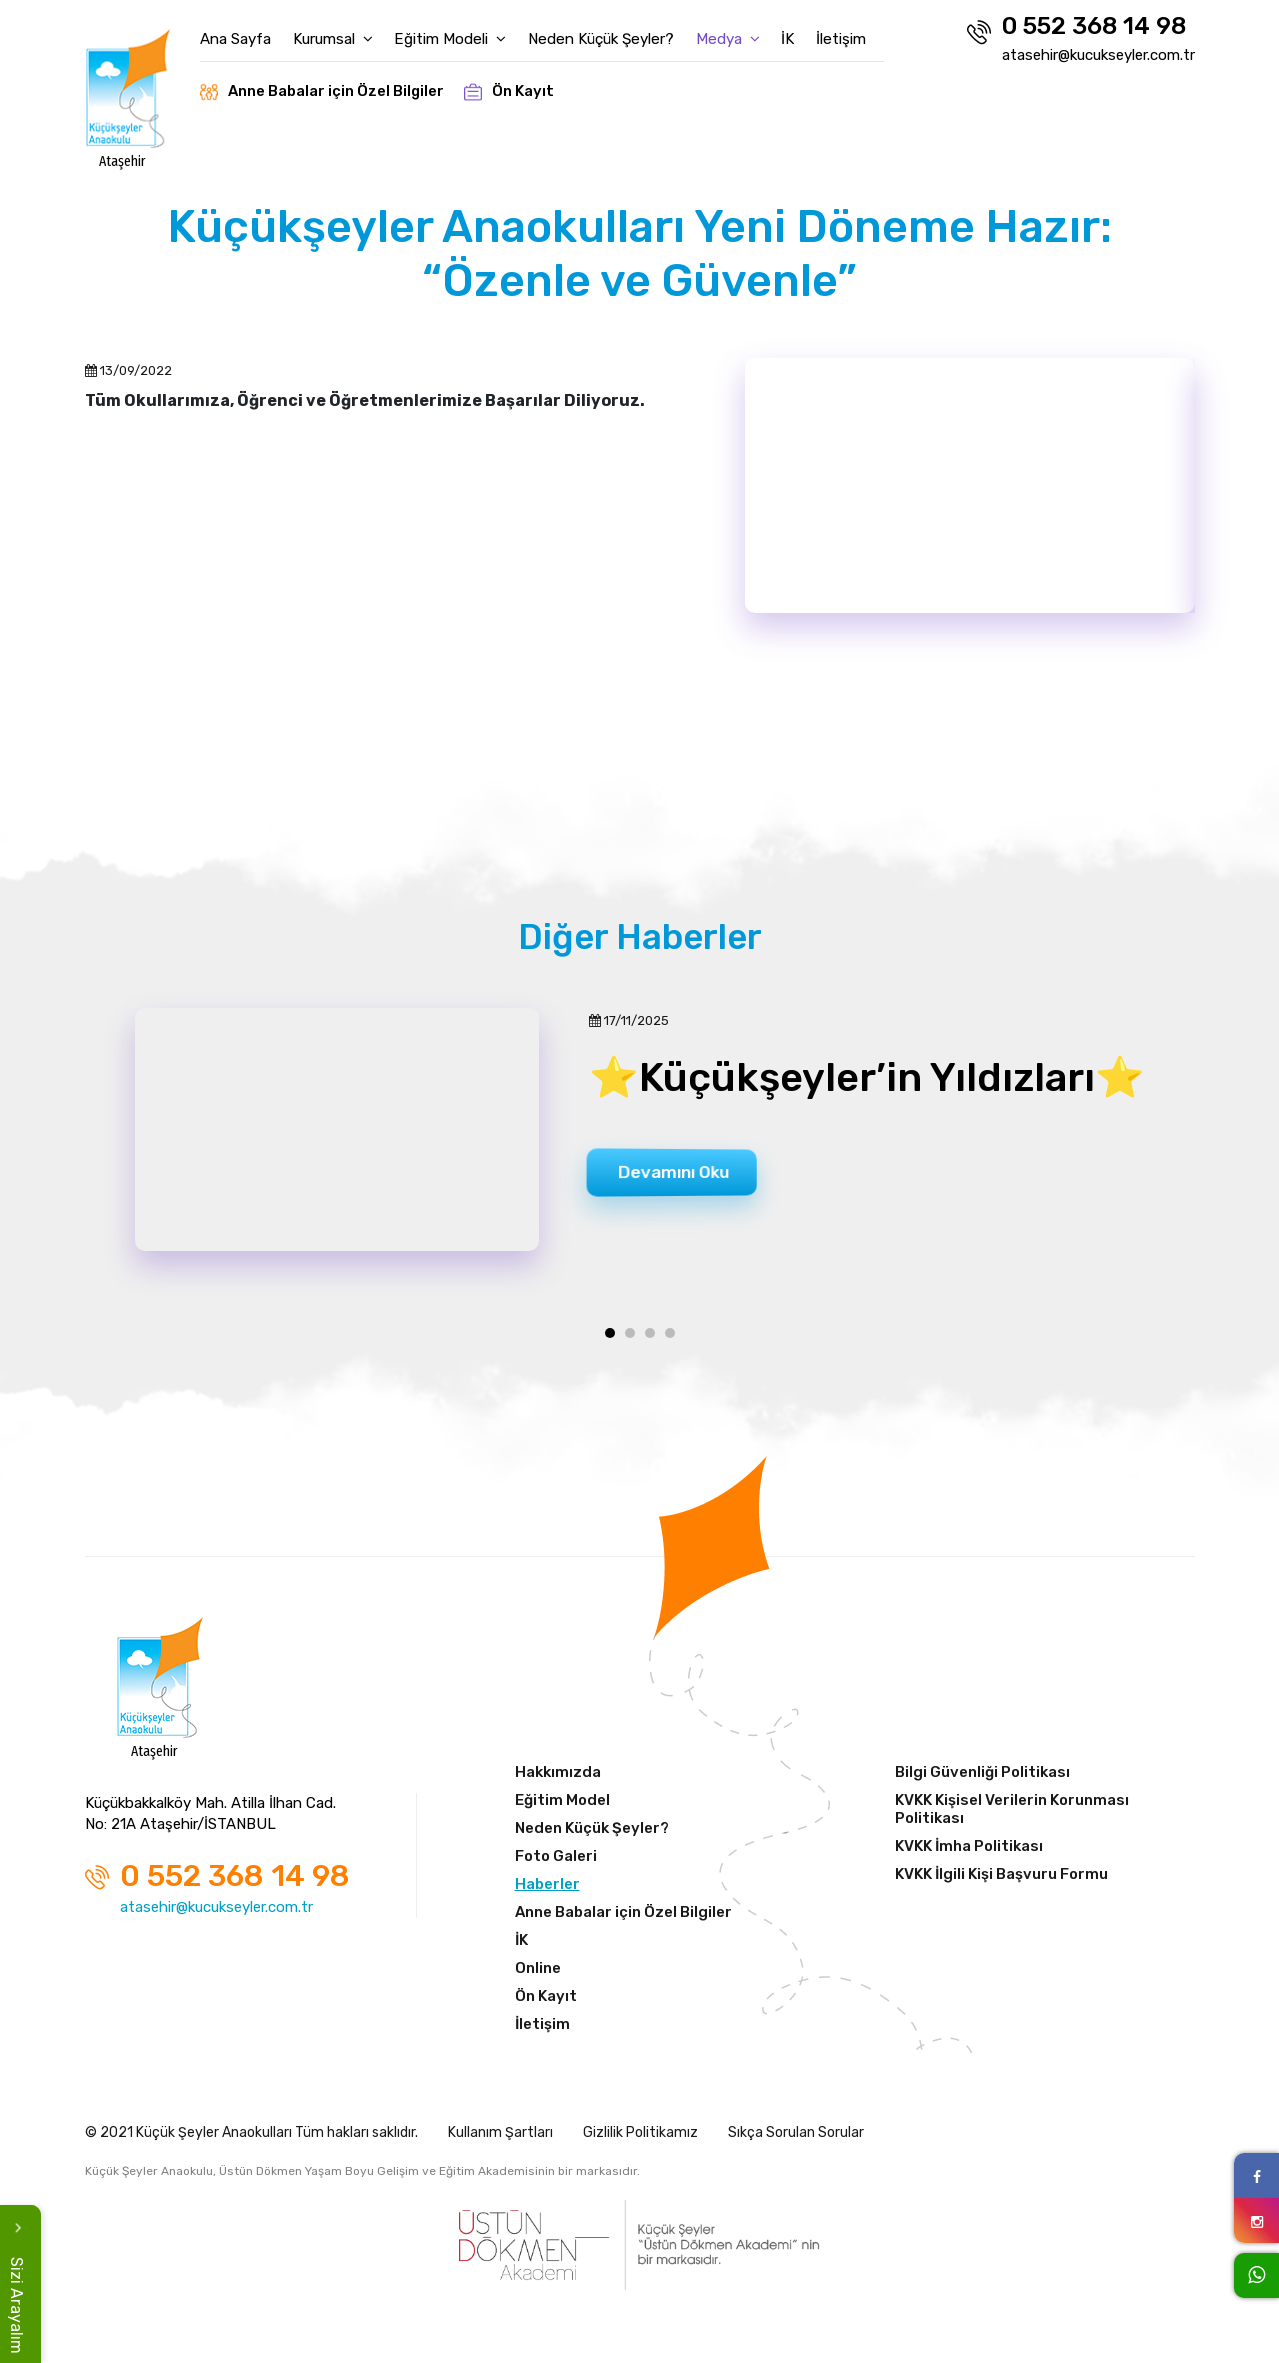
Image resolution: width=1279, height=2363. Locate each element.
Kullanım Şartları (500, 2138)
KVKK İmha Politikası (969, 1852)
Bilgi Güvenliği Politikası (982, 1778)
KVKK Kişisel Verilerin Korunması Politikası (1012, 1815)
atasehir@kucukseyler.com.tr (1098, 55)
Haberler (547, 1890)
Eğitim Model (562, 1806)
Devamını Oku (683, 1175)
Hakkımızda (558, 1778)
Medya (745, 32)
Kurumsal (350, 32)
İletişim (862, 32)
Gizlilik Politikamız (640, 2138)
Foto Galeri (556, 1862)
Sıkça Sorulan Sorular (796, 2138)
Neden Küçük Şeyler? (619, 32)
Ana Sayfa (250, 32)
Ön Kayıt (525, 84)
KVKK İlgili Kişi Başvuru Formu (1001, 1880)
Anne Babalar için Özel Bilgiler (337, 84)
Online (538, 1974)
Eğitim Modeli (469, 32)
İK (807, 32)
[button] (610, 1339)
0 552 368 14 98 (1076, 28)
